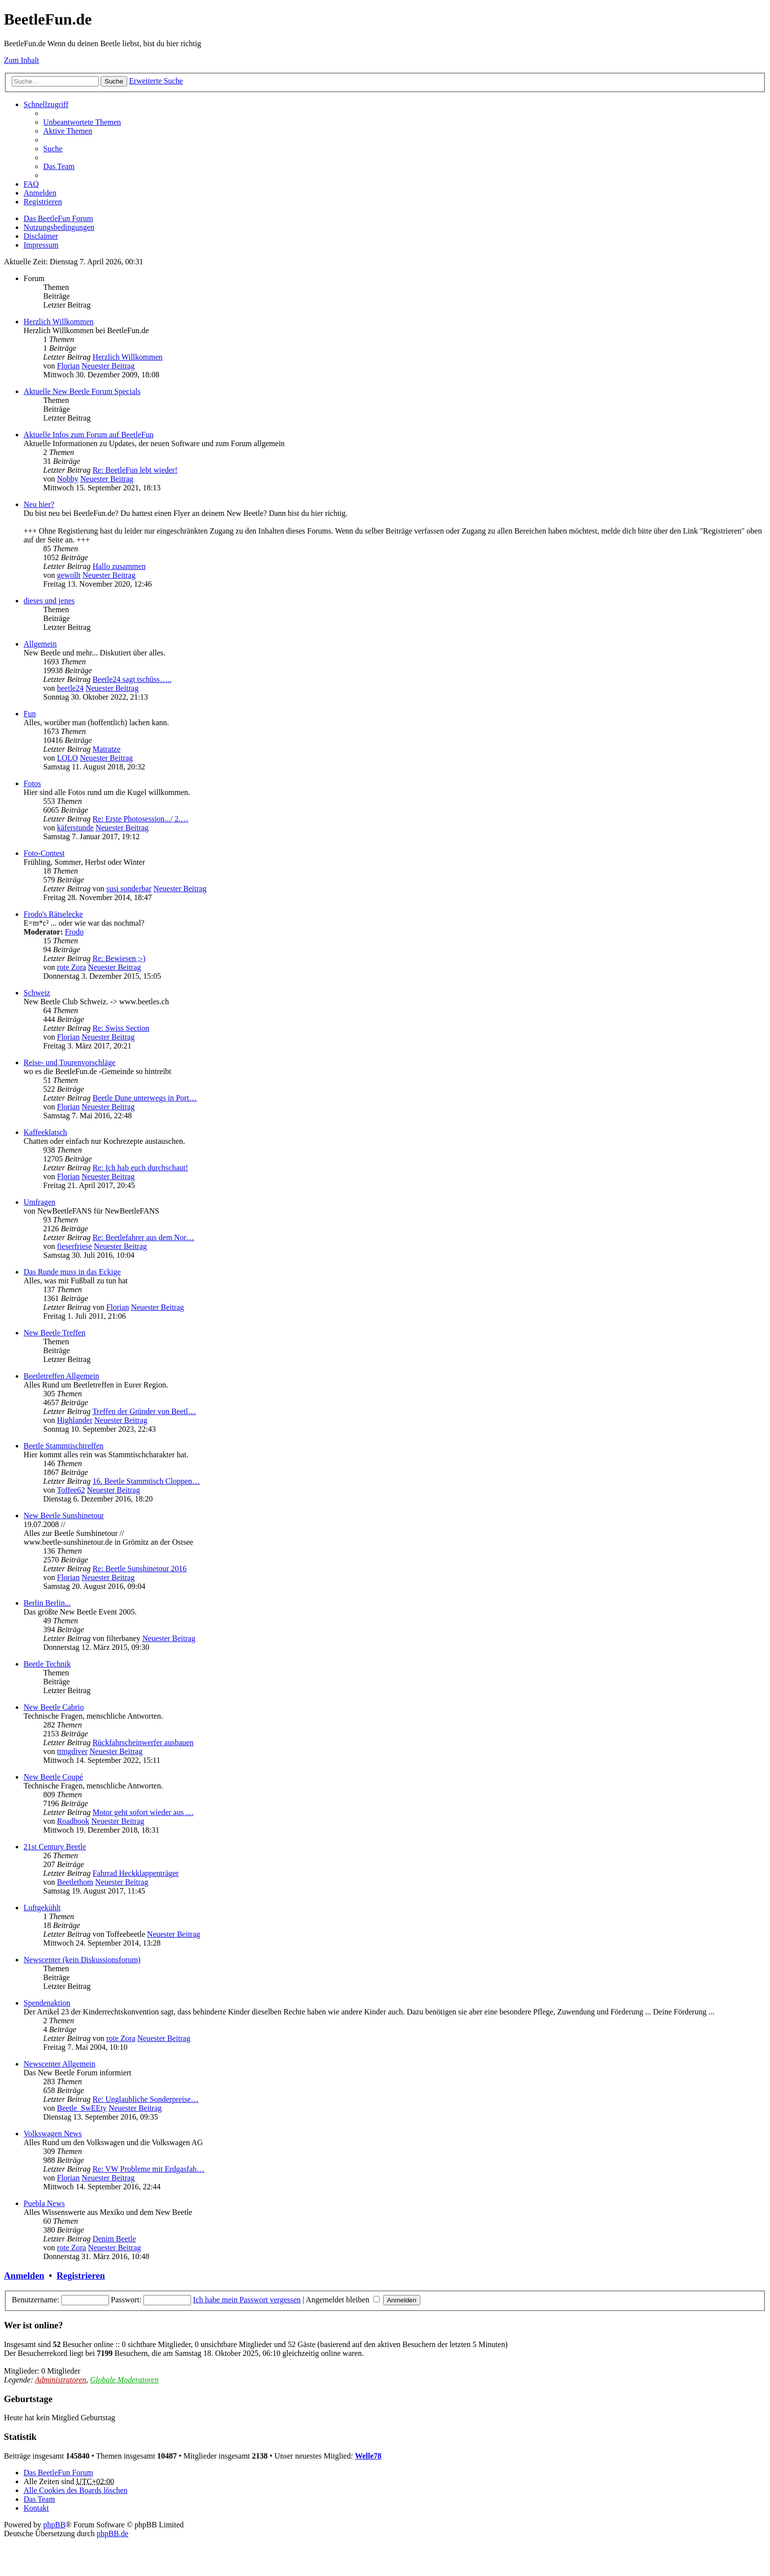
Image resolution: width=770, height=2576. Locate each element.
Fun (30, 713)
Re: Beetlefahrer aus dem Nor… (143, 1237)
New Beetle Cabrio (54, 1707)
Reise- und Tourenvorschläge (69, 1062)
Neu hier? (39, 504)
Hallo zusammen (118, 566)
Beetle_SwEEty (82, 2108)
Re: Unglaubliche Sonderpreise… (145, 2099)
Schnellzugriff (46, 104)
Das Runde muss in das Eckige (72, 1272)
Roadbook (73, 1821)
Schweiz (37, 993)
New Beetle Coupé (53, 1777)
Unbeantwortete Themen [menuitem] (82, 122)
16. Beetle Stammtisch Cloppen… (146, 1481)
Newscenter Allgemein (59, 2064)
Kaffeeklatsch (45, 1132)
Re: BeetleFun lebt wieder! (134, 470)
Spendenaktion (47, 2003)
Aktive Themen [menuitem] (67, 131)
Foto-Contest (44, 853)
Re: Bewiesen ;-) (118, 958)
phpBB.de (112, 2533)
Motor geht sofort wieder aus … (142, 1812)
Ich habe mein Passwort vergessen (247, 2299)
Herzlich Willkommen (59, 321)
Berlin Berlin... (47, 1603)
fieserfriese (74, 1246)
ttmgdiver (72, 1751)
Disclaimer (41, 236)
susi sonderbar (128, 888)
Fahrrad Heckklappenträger (135, 1873)
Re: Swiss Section (120, 1028)
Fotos (32, 783)
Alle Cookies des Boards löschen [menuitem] (76, 2490)
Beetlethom (75, 1882)
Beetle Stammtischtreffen (64, 1446)
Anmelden (24, 2275)
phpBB (54, 2524)
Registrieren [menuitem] (43, 202)
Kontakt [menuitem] (36, 2508)
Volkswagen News (53, 2133)
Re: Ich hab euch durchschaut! (140, 1167)
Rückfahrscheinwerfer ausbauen (142, 1742)
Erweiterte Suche (156, 81)
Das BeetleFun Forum (58, 218)
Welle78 (368, 2456)
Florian (68, 366)
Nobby (68, 479)
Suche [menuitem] (52, 148)
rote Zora (71, 967)
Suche (114, 81)
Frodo (74, 932)
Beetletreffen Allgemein (61, 1376)
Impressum (41, 245)
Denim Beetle (114, 2239)
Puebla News (44, 2203)
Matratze (106, 749)
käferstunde (75, 827)
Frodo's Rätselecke (53, 914)
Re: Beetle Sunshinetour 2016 (139, 1568)
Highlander (74, 1420)
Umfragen (39, 1202)
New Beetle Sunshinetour (64, 1515)
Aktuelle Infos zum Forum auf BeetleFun (88, 434)
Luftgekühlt (42, 1907)
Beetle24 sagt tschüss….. (131, 679)
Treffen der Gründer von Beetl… (144, 1411)
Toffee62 (71, 1490)
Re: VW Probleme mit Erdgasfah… (148, 2169)
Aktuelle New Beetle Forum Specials (82, 391)
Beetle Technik (47, 1664)
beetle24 (70, 688)
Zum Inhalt (21, 60)
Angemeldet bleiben (343, 2299)
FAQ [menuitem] (31, 184)
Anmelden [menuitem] (40, 193)
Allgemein (40, 644)
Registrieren (80, 2275)
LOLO (67, 758)
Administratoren (60, 2380)
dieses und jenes (49, 600)
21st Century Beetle (55, 1846)
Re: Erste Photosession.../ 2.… (140, 819)
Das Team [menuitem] (59, 166)
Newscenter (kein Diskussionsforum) (82, 1959)
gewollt (69, 575)
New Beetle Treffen (54, 1333)
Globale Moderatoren (124, 2380)
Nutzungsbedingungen (59, 227)
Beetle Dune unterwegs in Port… (144, 1098)
